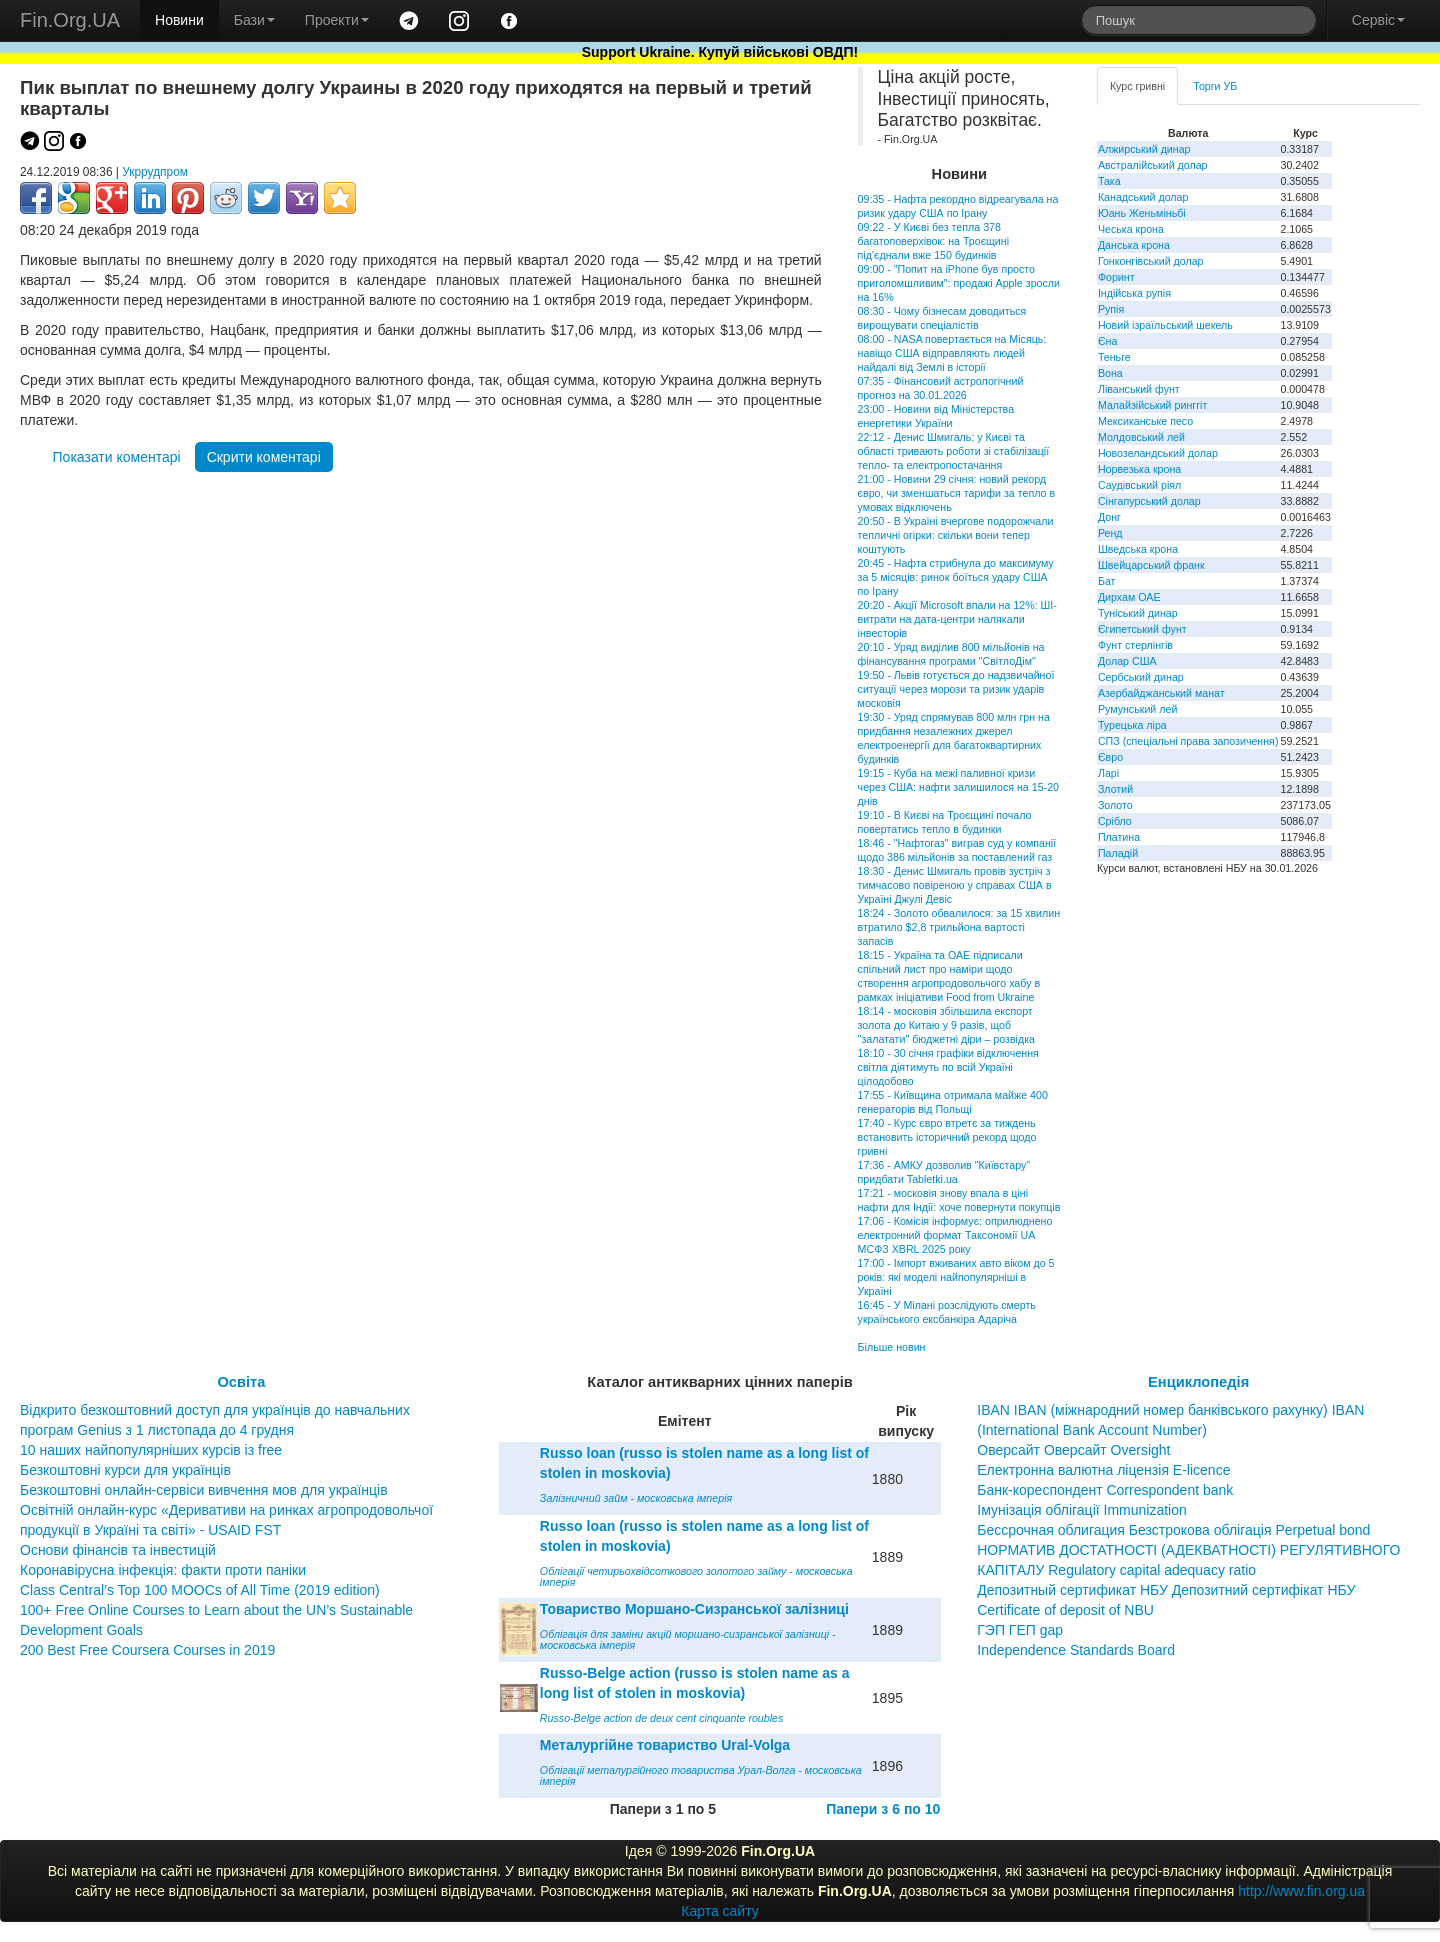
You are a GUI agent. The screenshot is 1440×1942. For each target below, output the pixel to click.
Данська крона (1134, 245)
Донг (1109, 517)
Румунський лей (1137, 709)
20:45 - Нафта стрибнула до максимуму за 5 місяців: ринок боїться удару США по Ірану (956, 577)
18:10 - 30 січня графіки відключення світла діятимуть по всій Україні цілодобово (948, 1067)
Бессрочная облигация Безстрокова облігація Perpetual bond (1173, 1530)
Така (1109, 181)
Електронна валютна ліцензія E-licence (1103, 1470)
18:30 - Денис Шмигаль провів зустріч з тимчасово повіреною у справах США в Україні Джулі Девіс (955, 885)
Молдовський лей (1141, 437)
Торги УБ (1215, 86)
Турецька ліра (1132, 725)
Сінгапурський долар (1149, 501)
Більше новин (892, 1347)
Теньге (1114, 357)
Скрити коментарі (264, 457)
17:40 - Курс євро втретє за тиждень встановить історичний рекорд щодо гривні (947, 1137)
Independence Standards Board (1076, 1650)
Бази (254, 20)
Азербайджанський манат (1161, 693)
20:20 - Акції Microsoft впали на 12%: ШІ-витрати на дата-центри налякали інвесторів (957, 619)
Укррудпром (155, 172)
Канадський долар (1143, 197)
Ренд (1110, 533)
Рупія (1111, 309)
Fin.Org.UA (70, 20)
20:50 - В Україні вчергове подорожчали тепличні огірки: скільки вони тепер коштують (956, 535)
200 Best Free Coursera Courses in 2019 (147, 1650)
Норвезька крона (1139, 469)
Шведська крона (1138, 549)
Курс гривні (1137, 86)
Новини (179, 20)
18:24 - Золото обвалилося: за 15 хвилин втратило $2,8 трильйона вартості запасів (959, 927)
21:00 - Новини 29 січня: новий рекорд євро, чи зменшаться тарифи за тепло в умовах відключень (956, 493)
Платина (1119, 837)
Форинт (1116, 277)
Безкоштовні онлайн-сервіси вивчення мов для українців (204, 1490)
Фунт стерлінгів (1135, 645)
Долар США (1127, 661)
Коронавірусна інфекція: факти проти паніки (163, 1570)
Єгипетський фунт (1142, 629)
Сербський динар (1141, 677)
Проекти (337, 20)
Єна (1107, 341)
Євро (1110, 757)
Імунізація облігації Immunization (1082, 1510)
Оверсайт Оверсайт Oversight (1073, 1450)
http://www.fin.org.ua (1301, 1891)
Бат (1107, 581)
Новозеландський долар (1158, 453)
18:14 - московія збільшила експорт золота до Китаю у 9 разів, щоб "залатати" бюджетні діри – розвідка (946, 1025)
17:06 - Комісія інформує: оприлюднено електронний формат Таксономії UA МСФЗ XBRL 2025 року (955, 1235)
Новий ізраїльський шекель (1165, 325)
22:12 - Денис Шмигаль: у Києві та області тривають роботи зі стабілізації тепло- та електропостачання (954, 451)
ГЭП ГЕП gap (1020, 1630)
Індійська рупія (1134, 293)
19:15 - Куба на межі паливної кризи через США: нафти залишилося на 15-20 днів (958, 787)
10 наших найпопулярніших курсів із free (151, 1450)
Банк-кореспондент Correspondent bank (1105, 1490)
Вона (1110, 373)
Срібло (1115, 821)
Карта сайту (720, 1911)
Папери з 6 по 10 (883, 1809)
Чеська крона (1131, 229)
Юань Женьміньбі (1142, 213)
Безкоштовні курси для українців (125, 1470)
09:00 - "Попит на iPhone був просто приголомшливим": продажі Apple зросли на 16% (959, 283)
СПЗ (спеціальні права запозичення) (1188, 741)
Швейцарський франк (1151, 565)
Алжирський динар (1144, 149)
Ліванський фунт (1139, 389)
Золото (1115, 805)
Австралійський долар (1153, 165)
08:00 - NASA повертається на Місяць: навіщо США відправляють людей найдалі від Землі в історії (952, 353)
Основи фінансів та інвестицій (118, 1550)
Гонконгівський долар (1151, 261)
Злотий (1115, 789)
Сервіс (1378, 20)
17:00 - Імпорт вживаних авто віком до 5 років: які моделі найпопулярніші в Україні (956, 1277)
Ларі (1108, 773)
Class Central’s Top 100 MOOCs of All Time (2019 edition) (200, 1590)
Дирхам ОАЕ (1129, 597)
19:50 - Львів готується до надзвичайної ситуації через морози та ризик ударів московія (956, 689)
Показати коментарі (117, 457)
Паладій (1118, 853)
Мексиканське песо (1145, 421)
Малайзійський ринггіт (1152, 405)
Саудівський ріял (1139, 485)
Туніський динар (1138, 613)
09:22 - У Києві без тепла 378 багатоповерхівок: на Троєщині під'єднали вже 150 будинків (933, 241)
